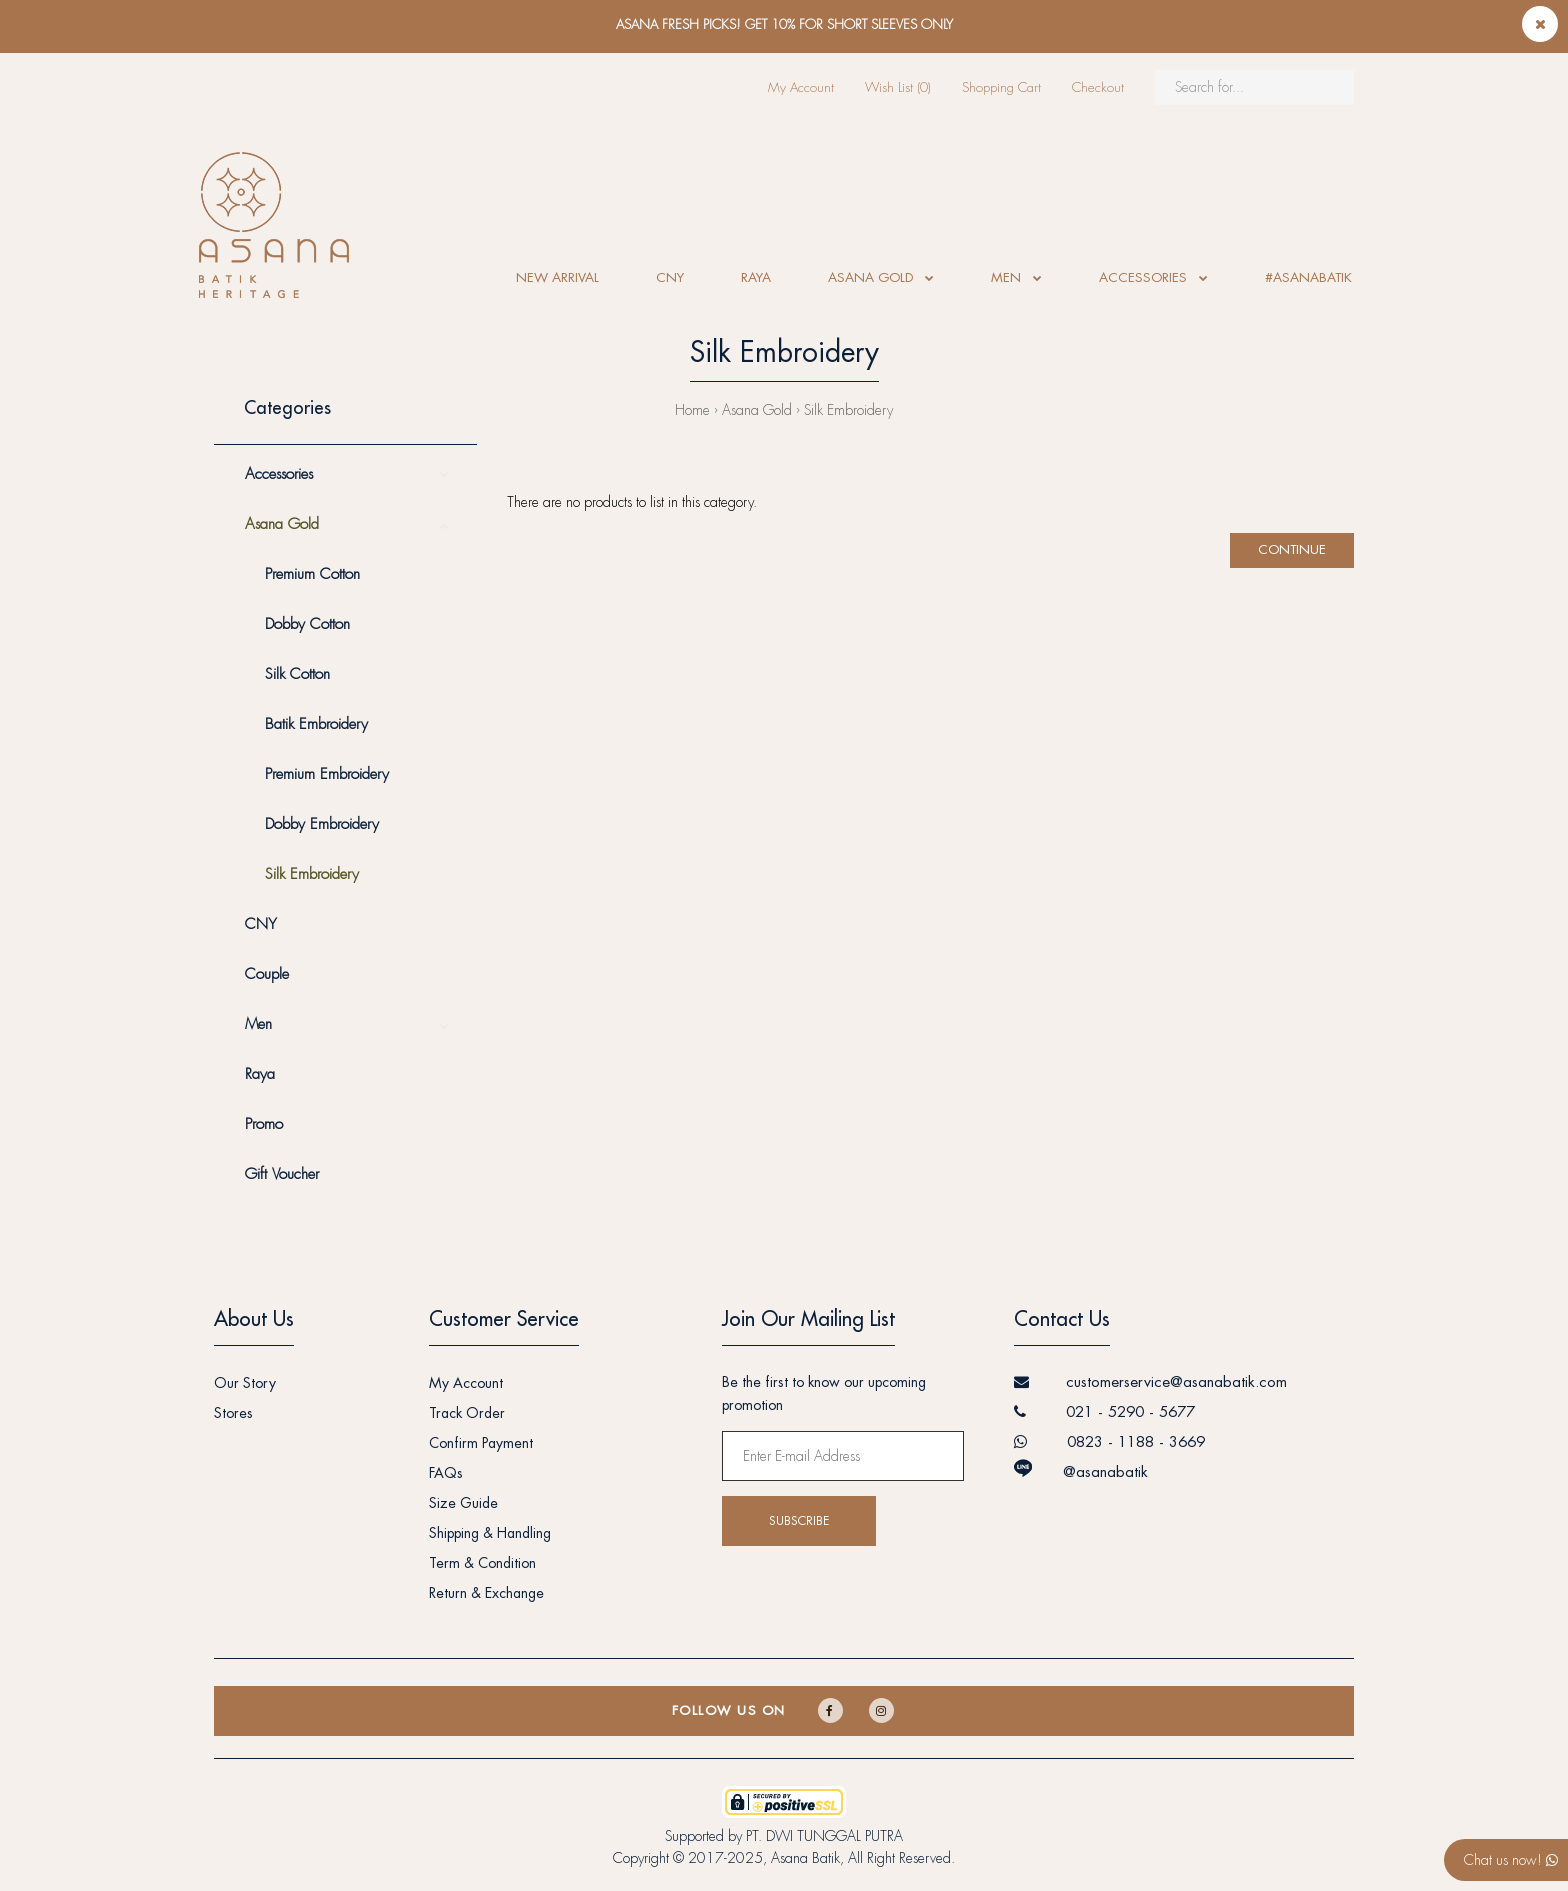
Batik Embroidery (316, 724)
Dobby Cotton (307, 624)
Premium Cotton (312, 574)
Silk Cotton (297, 674)
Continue (1292, 549)
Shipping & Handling (490, 1533)
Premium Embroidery (327, 774)
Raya (260, 1074)
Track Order (467, 1413)
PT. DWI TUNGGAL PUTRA (824, 1836)
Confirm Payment (481, 1443)
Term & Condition (482, 1563)
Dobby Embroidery (322, 824)
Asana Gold (757, 410)
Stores (233, 1413)
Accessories (279, 474)
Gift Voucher (282, 1174)
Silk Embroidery (848, 410)
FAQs (446, 1473)
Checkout (1098, 87)
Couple (267, 974)
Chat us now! (1511, 1860)
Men (258, 1024)
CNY (261, 924)
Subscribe (799, 1521)
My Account (801, 87)
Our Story (245, 1383)
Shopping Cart (1001, 87)
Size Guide (463, 1503)
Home (692, 410)
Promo (264, 1124)
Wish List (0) (898, 87)
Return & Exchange (486, 1593)
